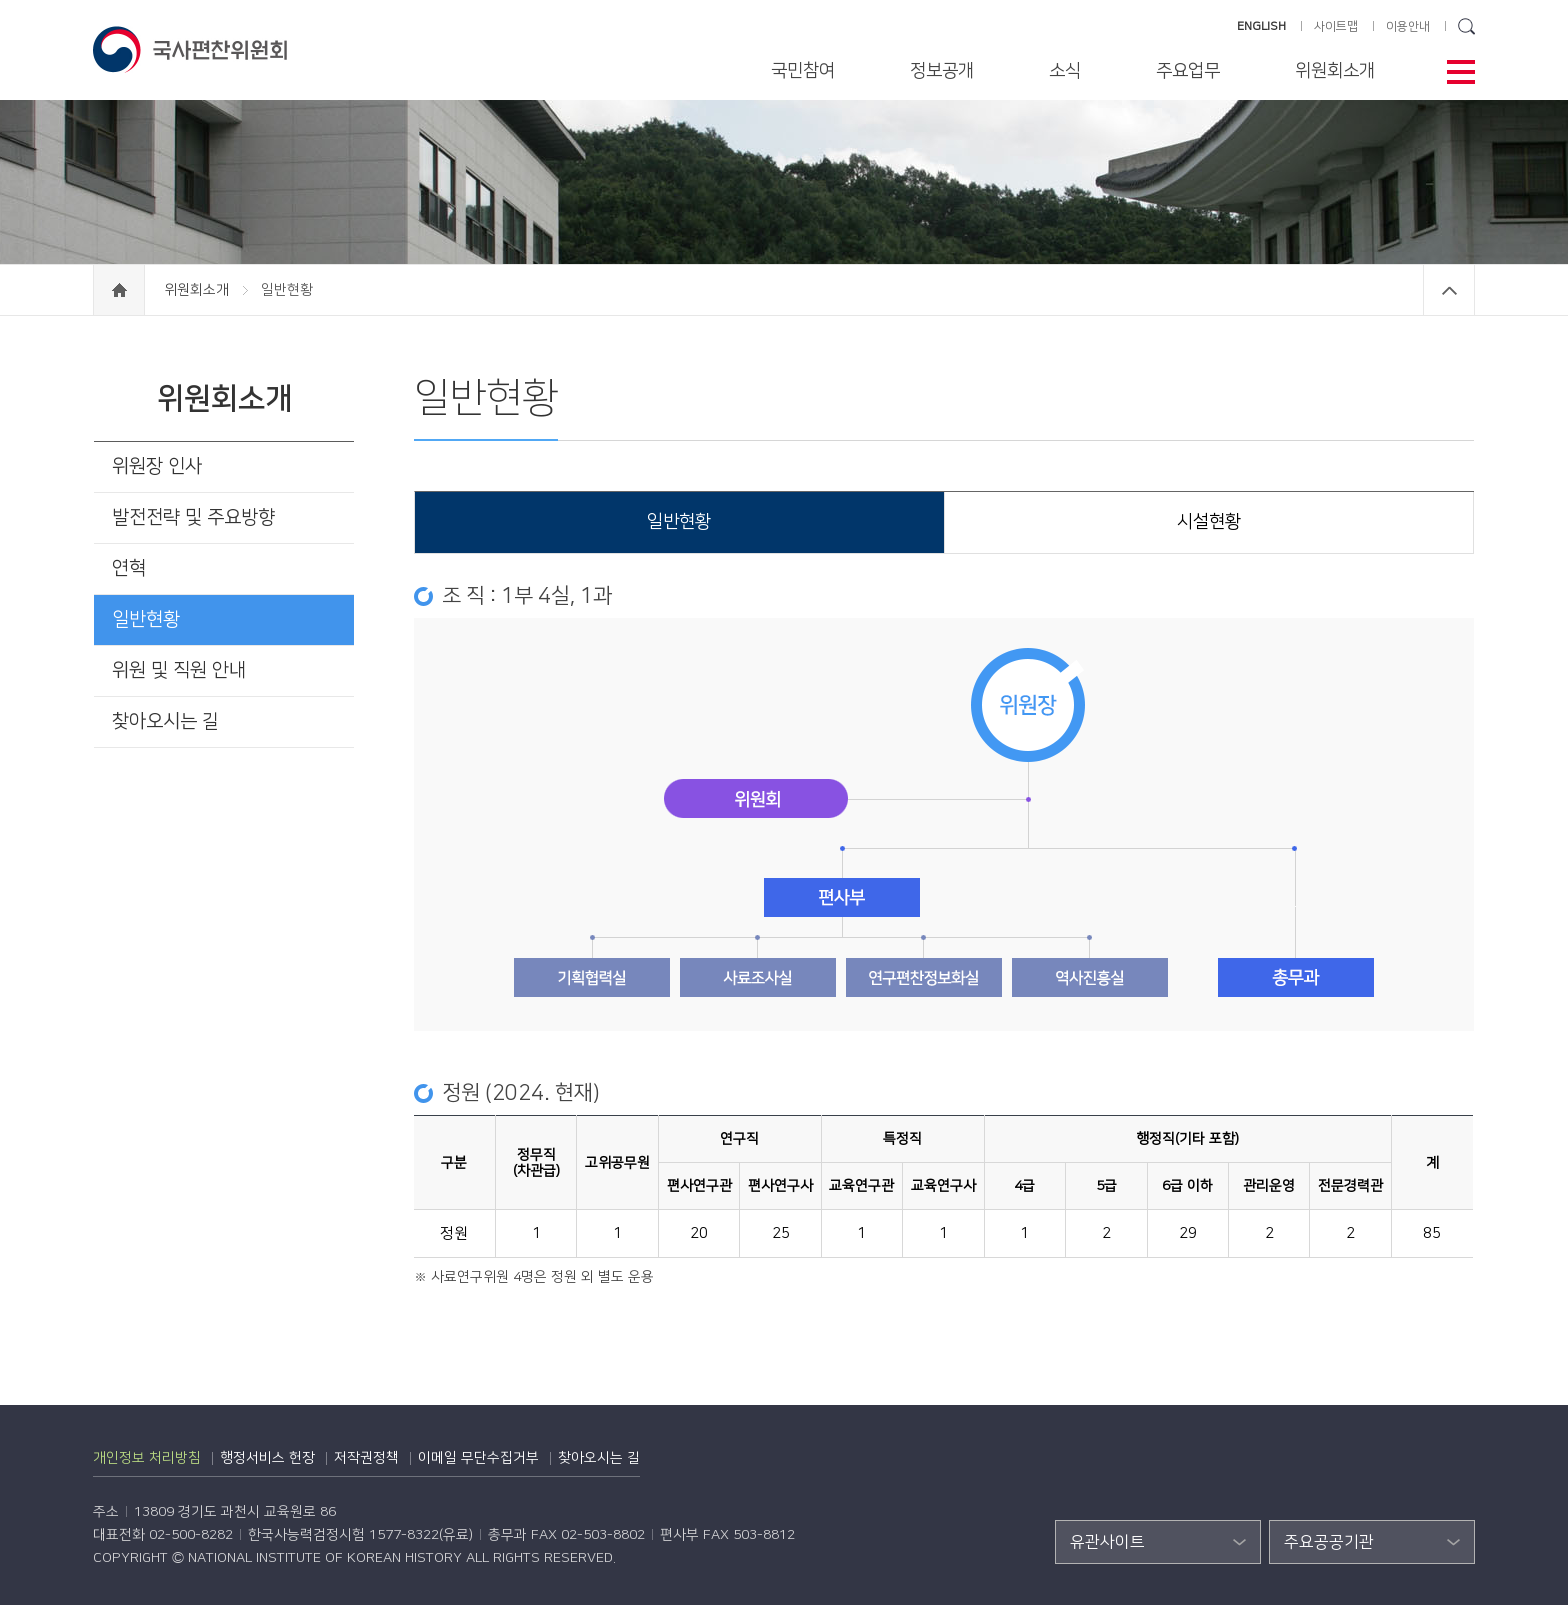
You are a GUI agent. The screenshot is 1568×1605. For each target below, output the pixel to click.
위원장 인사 (157, 466)
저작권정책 (366, 1458)
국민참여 (803, 71)
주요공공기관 (1329, 1542)
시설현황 (1209, 522)
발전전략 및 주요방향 (193, 517)
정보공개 (942, 71)
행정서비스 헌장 (267, 1458)
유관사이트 (1107, 1542)
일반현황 (146, 619)
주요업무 (1188, 71)
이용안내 (1408, 26)
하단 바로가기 (0, 0)
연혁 (129, 568)
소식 (1065, 71)
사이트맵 (1336, 26)
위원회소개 (1335, 71)
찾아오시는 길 (165, 721)
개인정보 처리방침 (147, 1458)
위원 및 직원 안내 (179, 670)
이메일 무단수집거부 (478, 1458)
